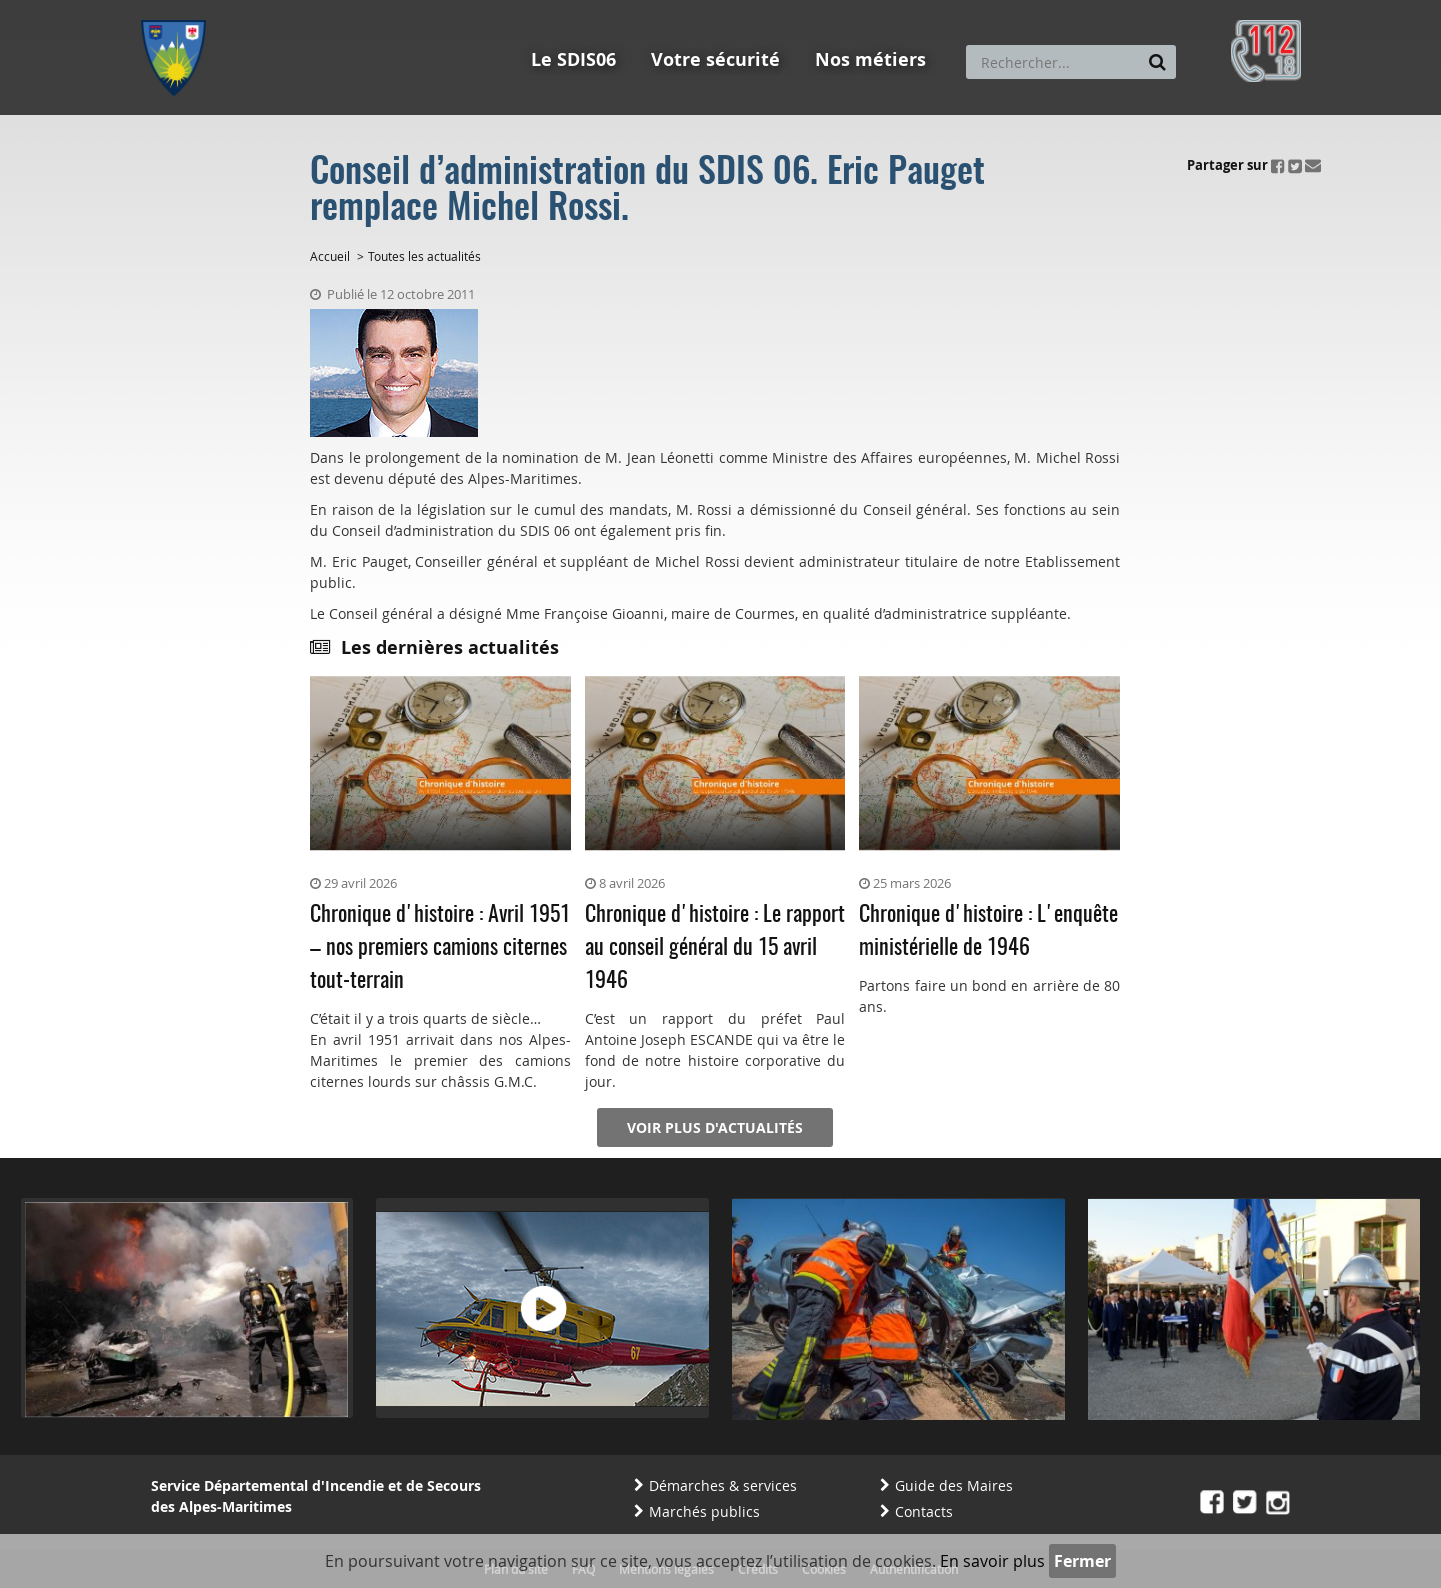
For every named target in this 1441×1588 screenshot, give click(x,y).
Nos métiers (870, 59)
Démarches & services (723, 1485)
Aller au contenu (287, 9)
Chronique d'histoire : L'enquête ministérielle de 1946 (988, 931)
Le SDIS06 (573, 59)
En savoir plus (992, 1561)
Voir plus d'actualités (715, 1127)
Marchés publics (704, 1511)
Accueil (330, 256)
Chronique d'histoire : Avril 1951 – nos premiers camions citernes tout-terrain (440, 948)
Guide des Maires (954, 1485)
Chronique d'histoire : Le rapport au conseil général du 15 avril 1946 (715, 948)
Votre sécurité (715, 59)
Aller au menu (180, 9)
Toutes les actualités (424, 256)
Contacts (924, 1511)
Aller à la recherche (410, 9)
